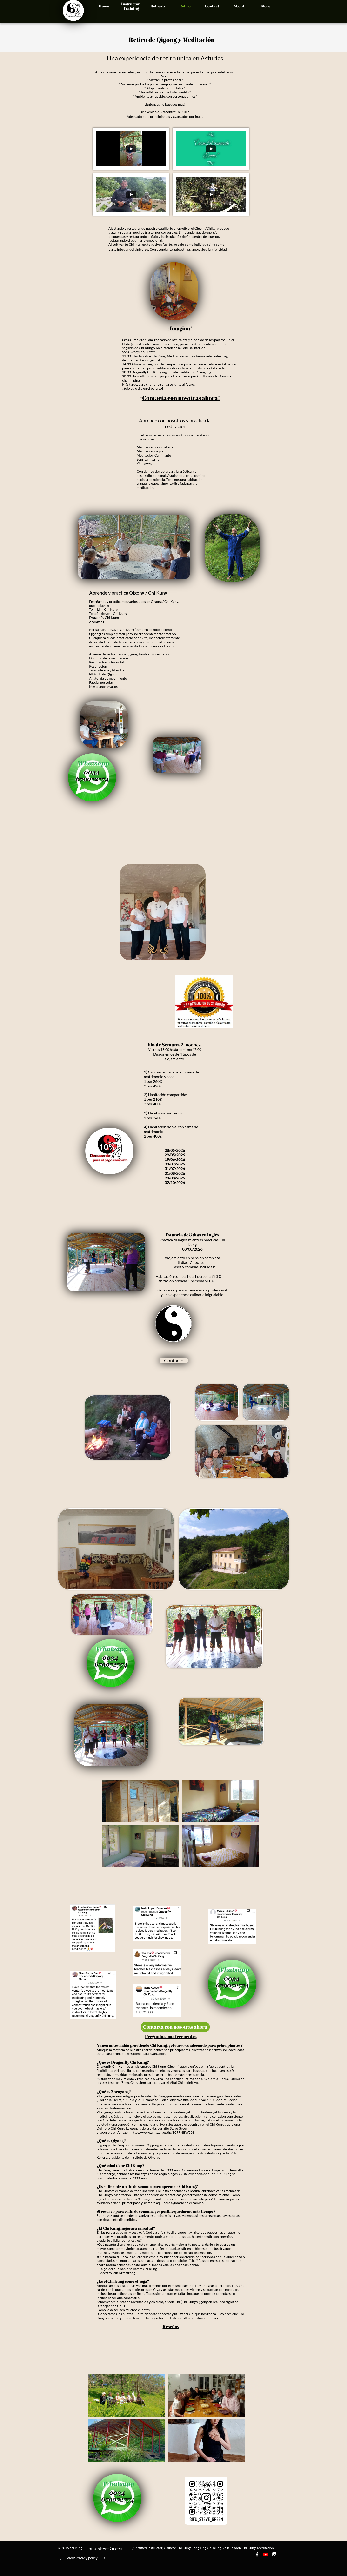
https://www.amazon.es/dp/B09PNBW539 (162, 2132)
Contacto (173, 1360)
